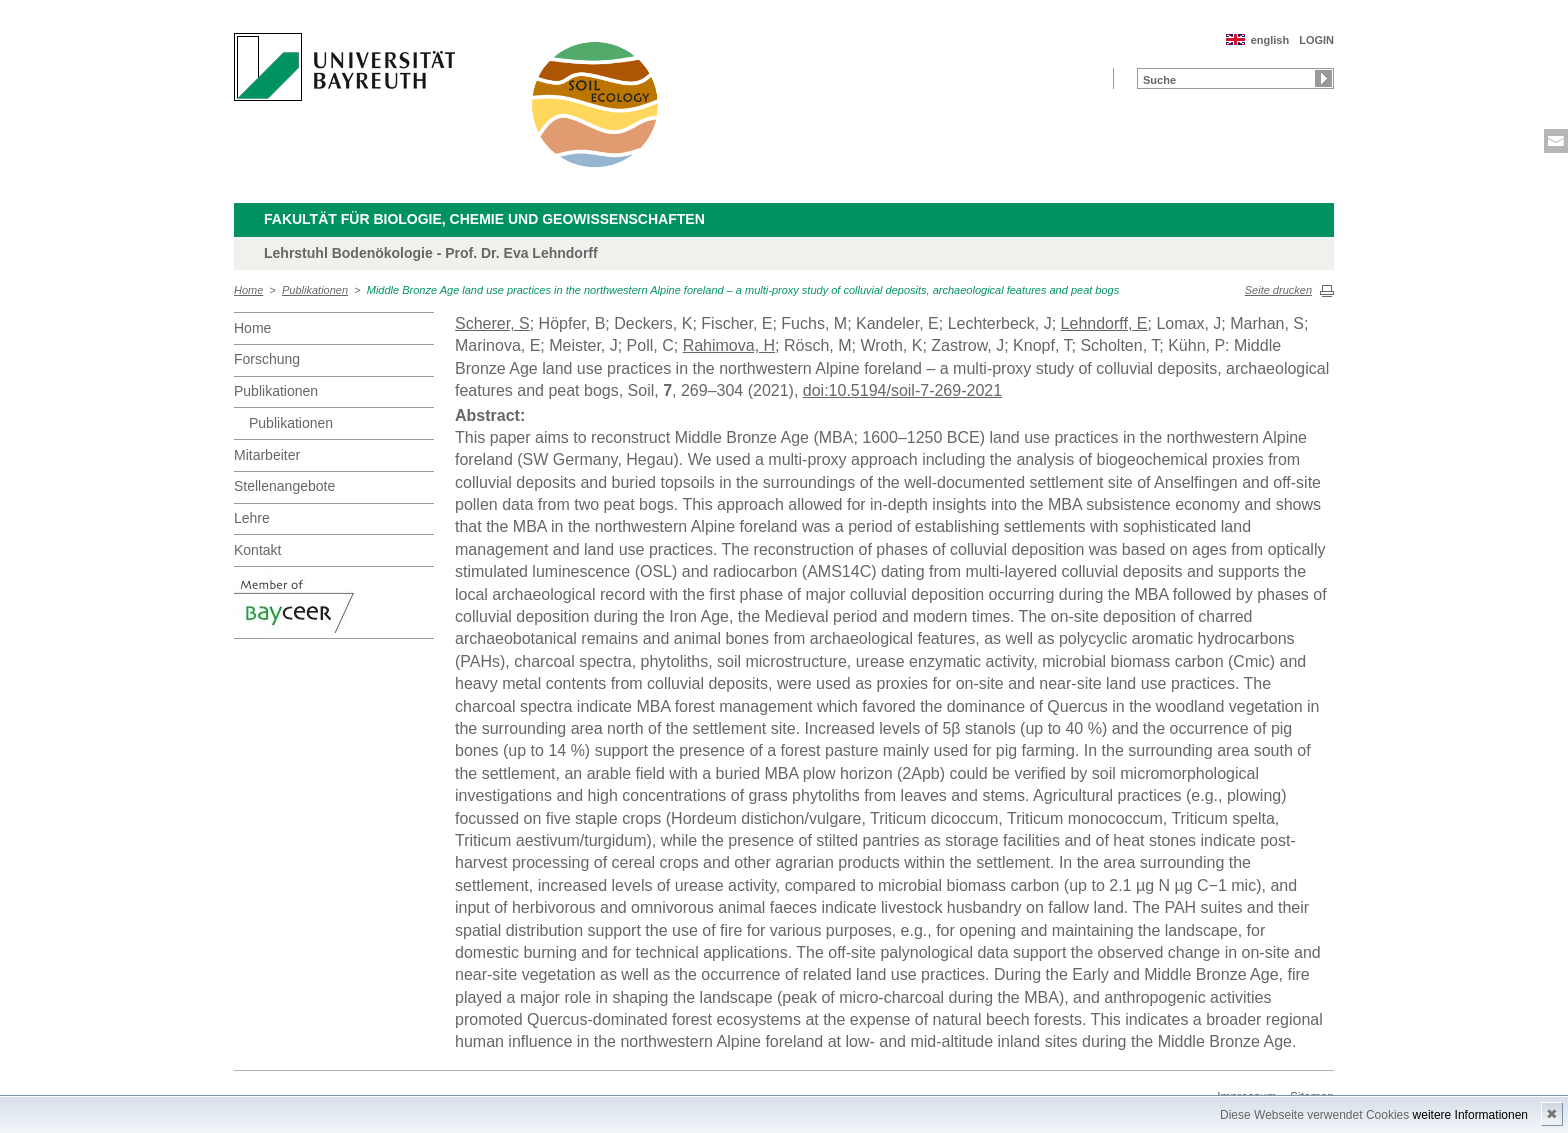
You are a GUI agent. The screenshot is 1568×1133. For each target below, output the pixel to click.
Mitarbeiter (267, 455)
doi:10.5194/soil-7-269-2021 (902, 390)
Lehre (252, 518)
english (1270, 40)
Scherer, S (492, 323)
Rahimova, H (729, 345)
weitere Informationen (1470, 1115)
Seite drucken (1278, 290)
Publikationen (315, 290)
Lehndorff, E (1104, 323)
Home (248, 290)
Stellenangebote (284, 486)
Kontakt (257, 550)
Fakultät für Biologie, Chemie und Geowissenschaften (484, 219)
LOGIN (1316, 40)
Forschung (267, 359)
